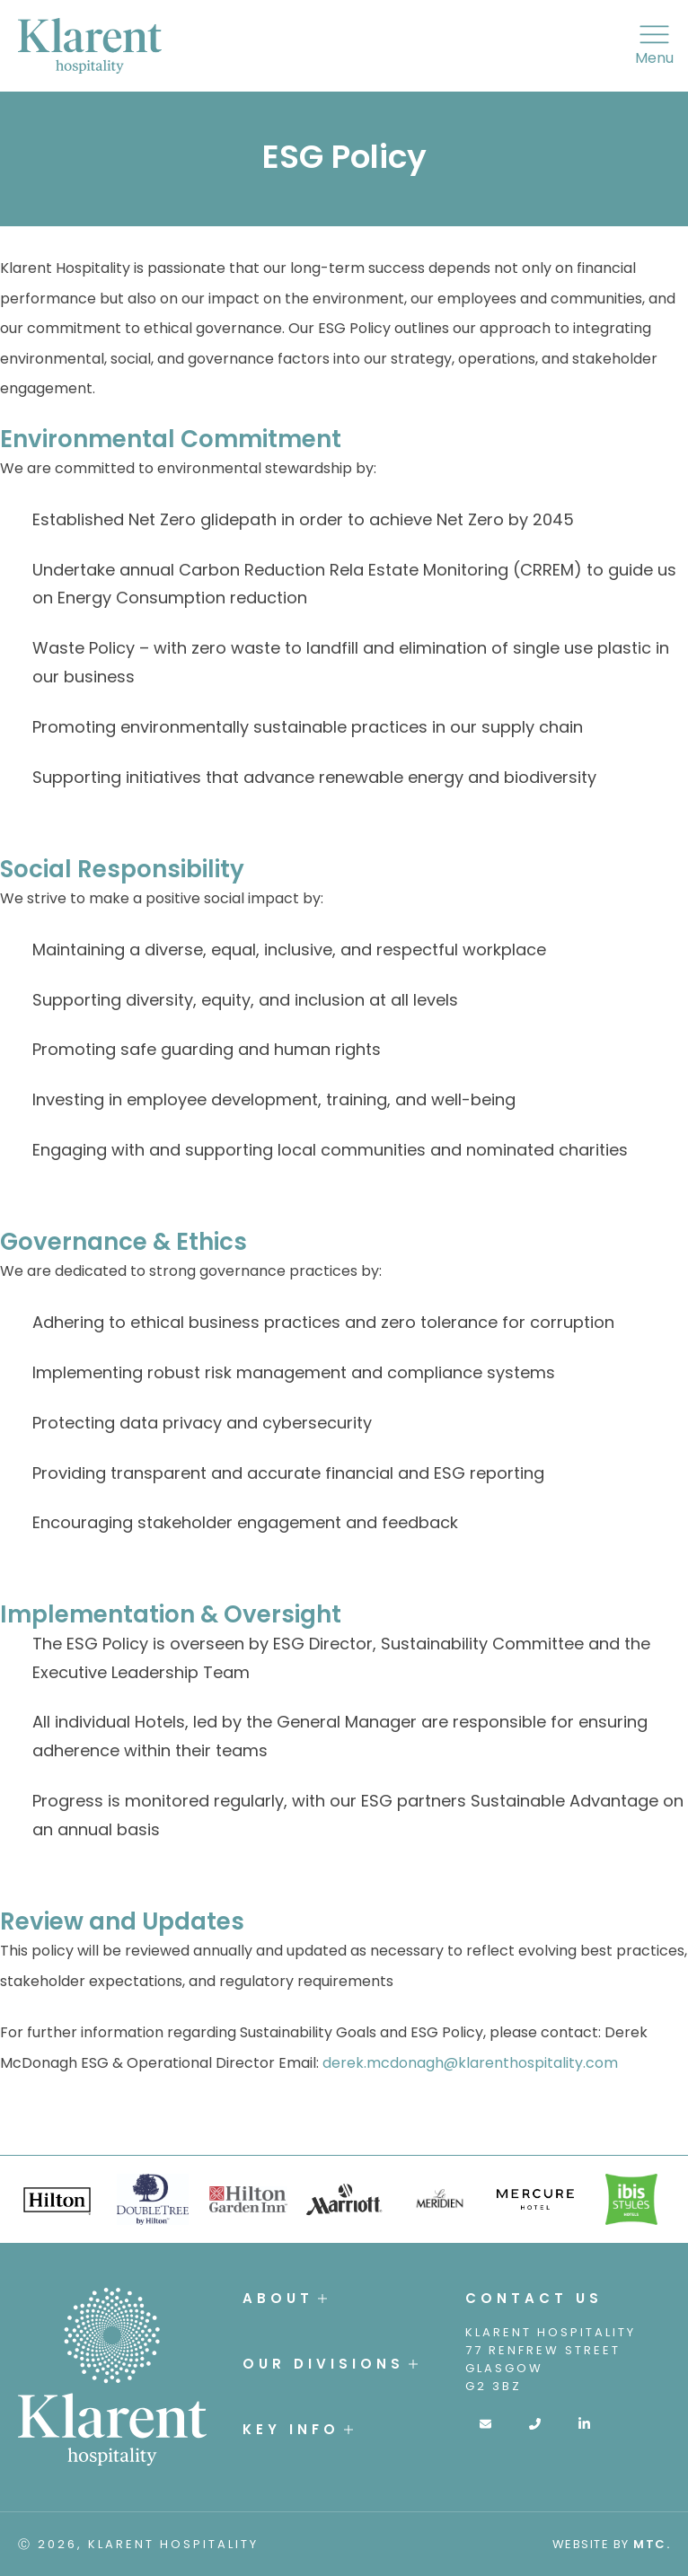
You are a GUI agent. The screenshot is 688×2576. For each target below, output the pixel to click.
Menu (654, 45)
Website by (611, 2544)
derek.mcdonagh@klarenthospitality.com (470, 2063)
